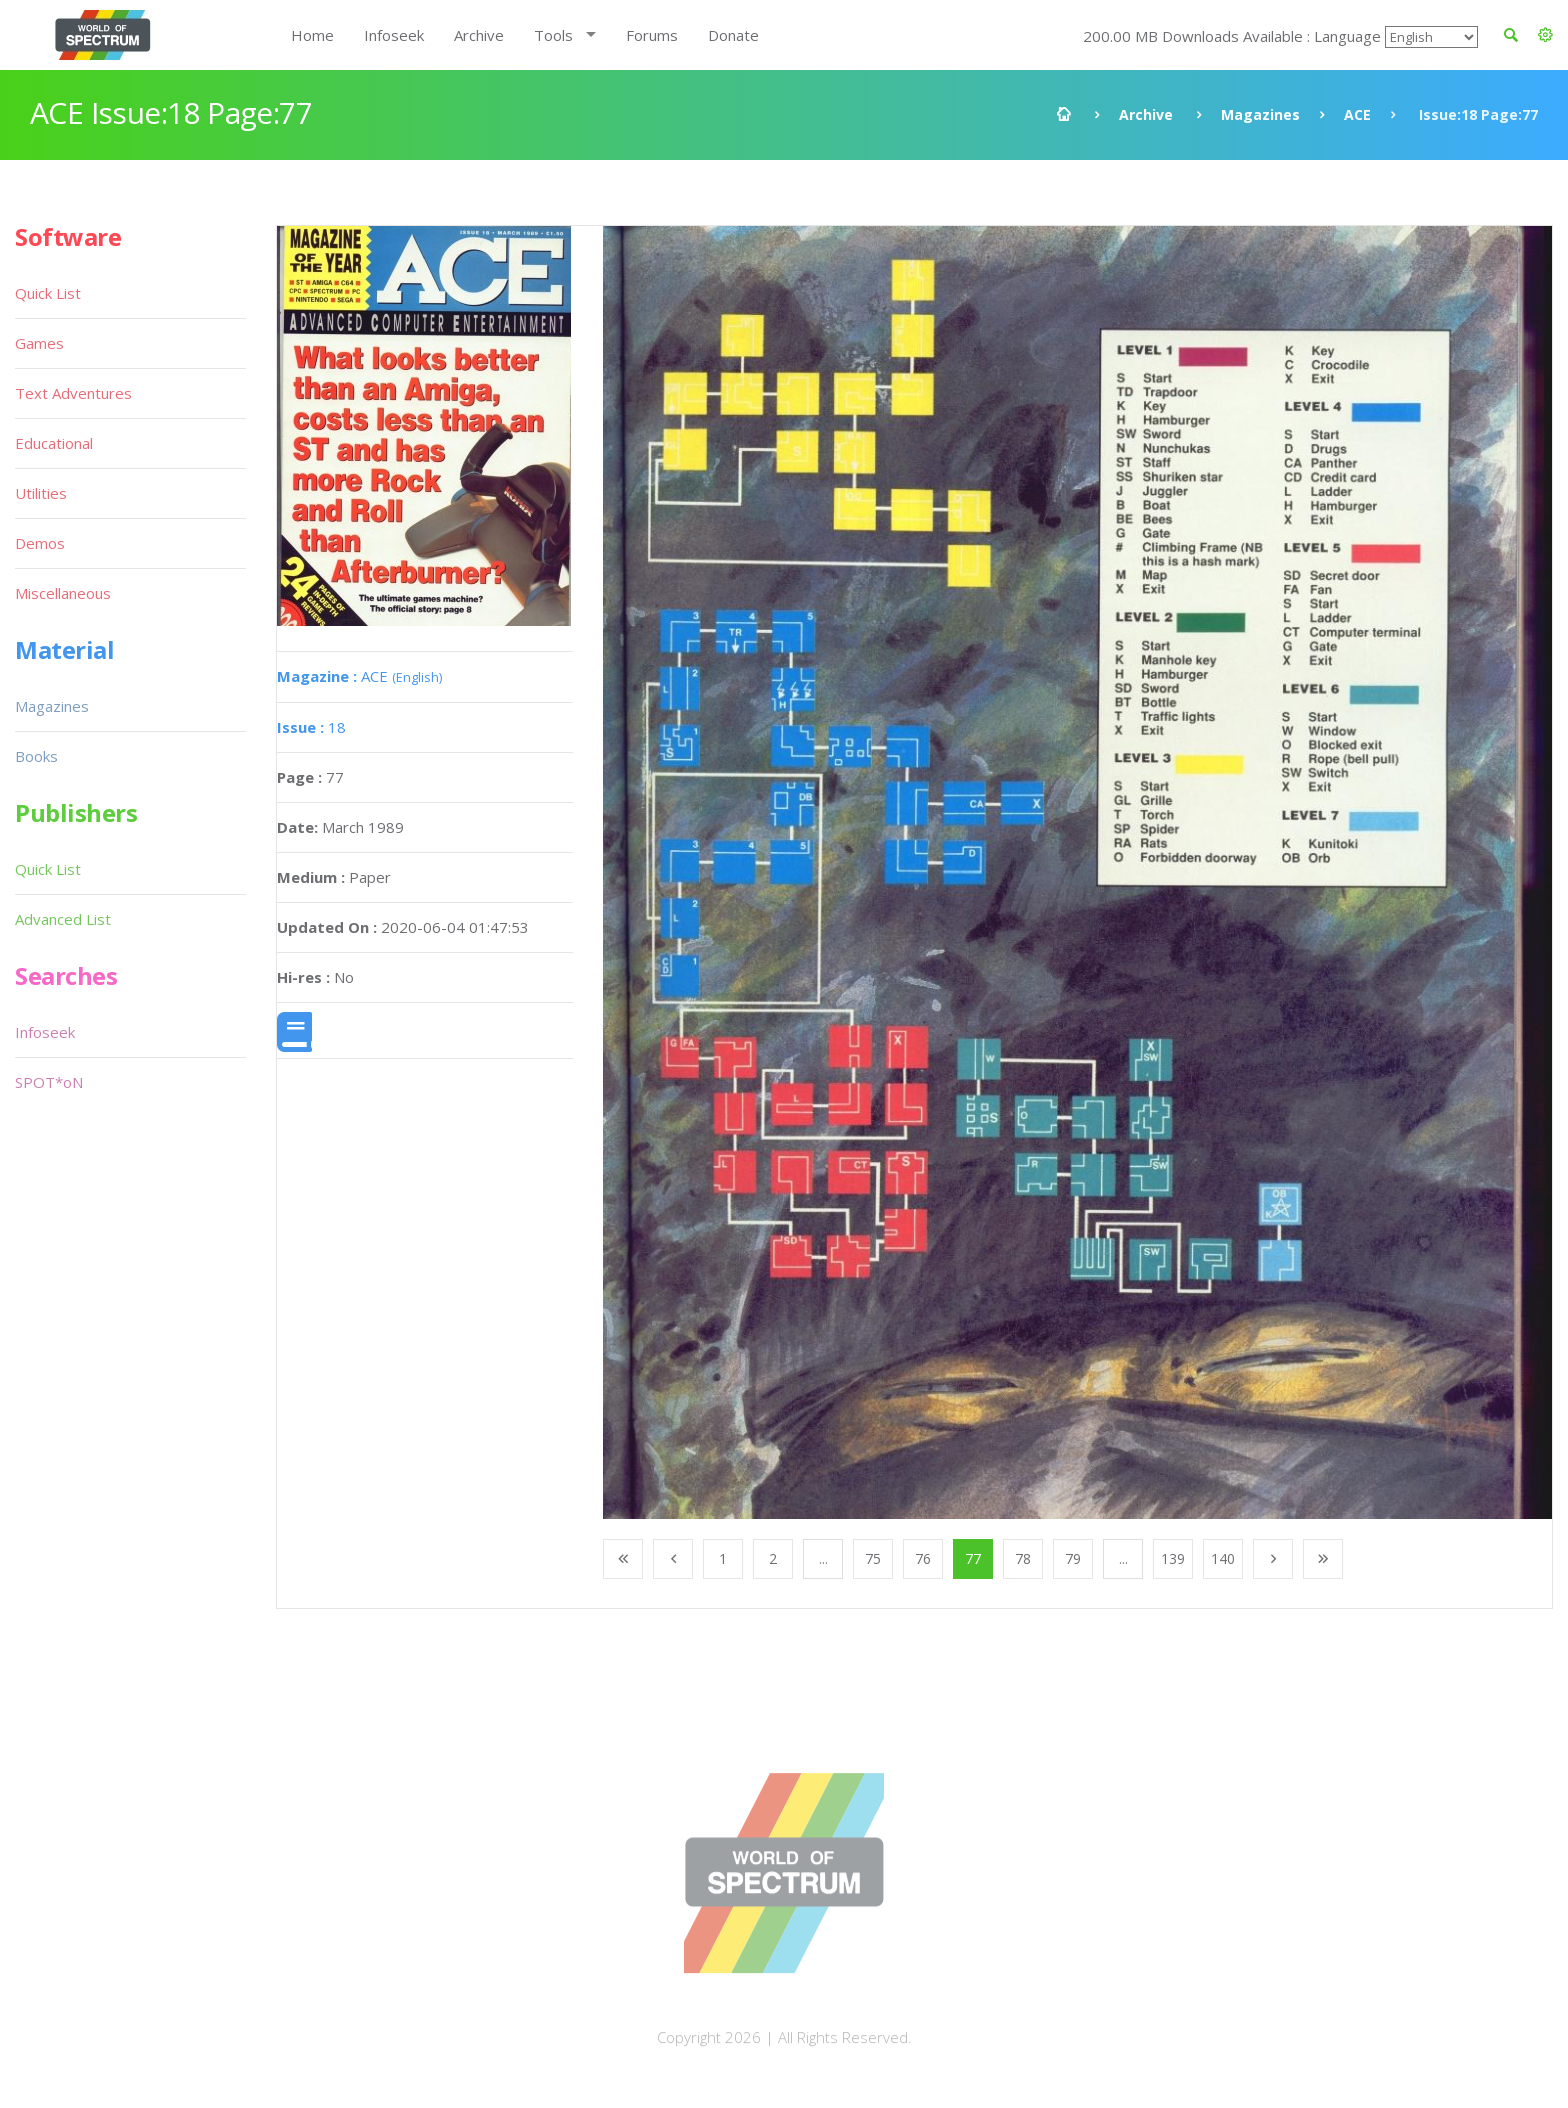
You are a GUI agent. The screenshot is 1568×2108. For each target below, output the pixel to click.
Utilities (41, 493)
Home (312, 35)
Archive (479, 35)
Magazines (1260, 114)
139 (1173, 1558)
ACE (1357, 114)
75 (873, 1558)
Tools (553, 35)
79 (1073, 1558)
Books (36, 756)
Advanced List (63, 919)
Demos (40, 543)
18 (311, 727)
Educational (54, 443)
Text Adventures (73, 393)
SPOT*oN (49, 1082)
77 (973, 1558)
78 (1023, 1558)
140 (1223, 1558)
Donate (733, 35)
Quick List (48, 293)
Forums (652, 35)
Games (39, 343)
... (823, 1558)
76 (923, 1558)
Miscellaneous (63, 593)
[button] (1545, 35)
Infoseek (394, 35)
